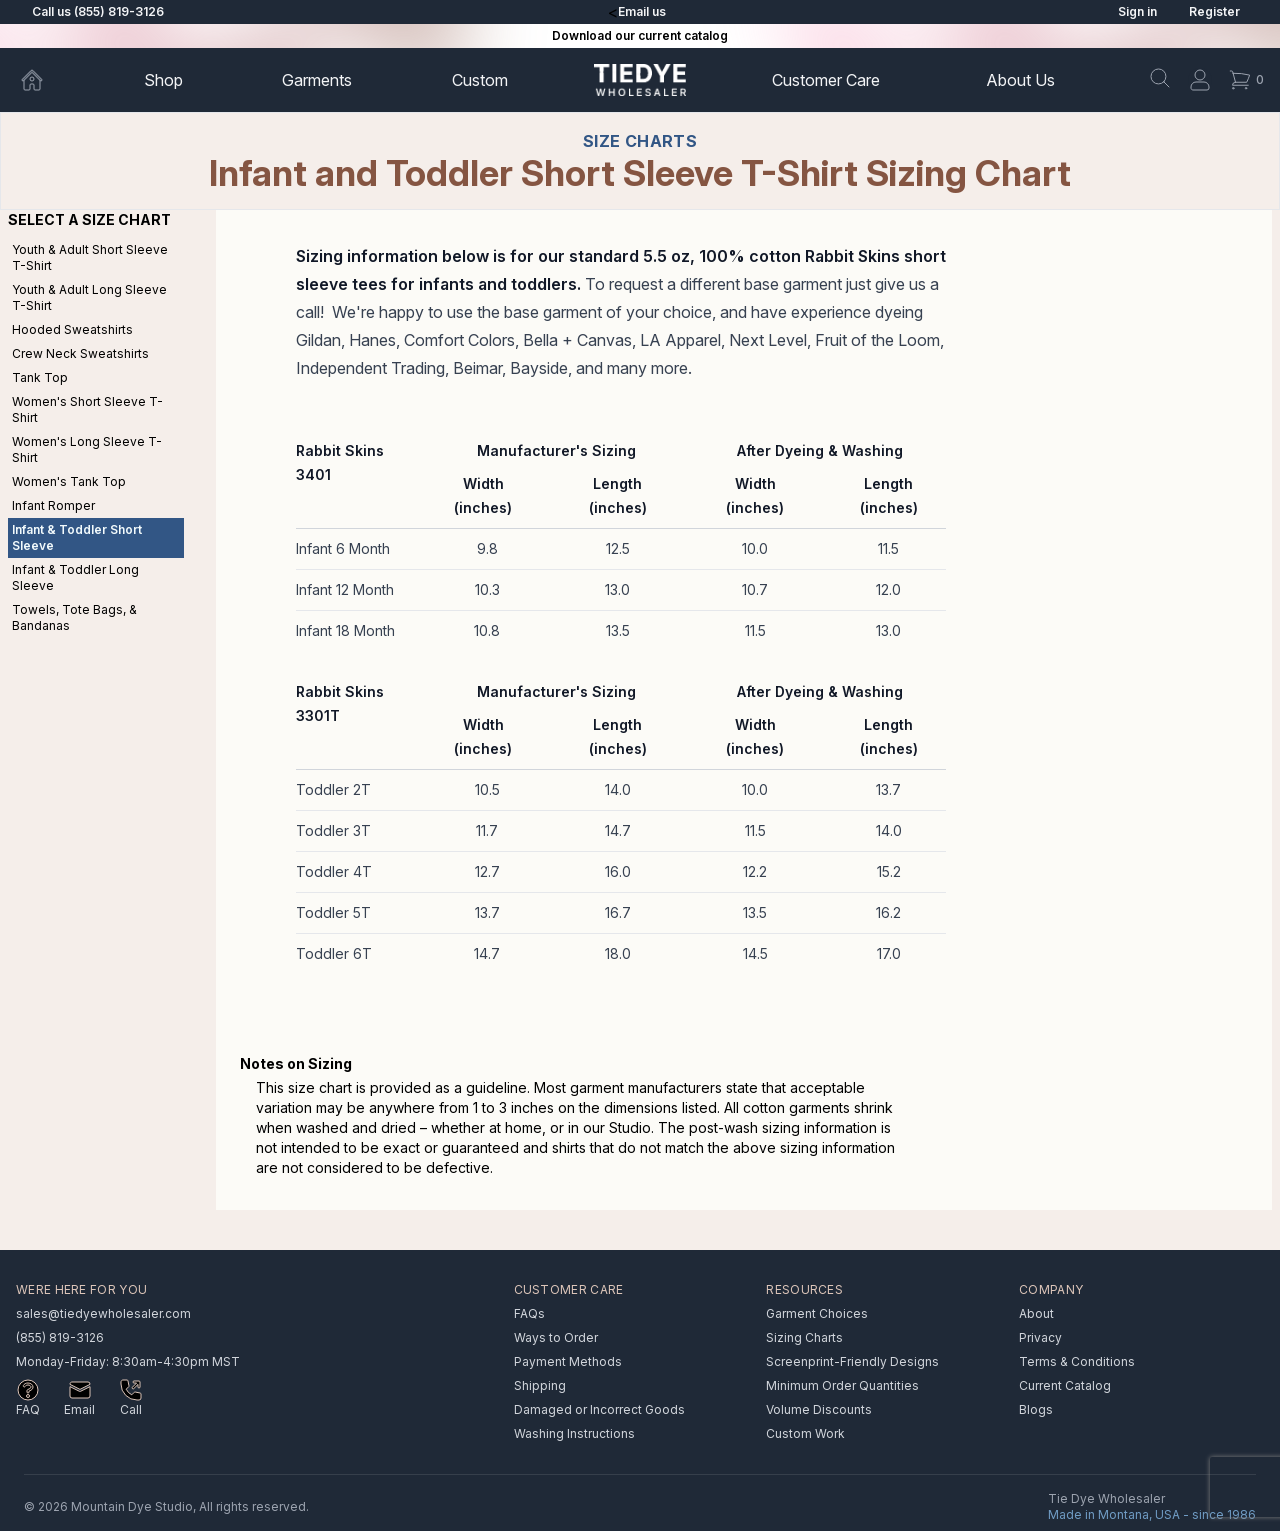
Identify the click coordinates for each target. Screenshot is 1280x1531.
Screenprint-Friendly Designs (852, 1361)
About (1020, 80)
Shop (163, 80)
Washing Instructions (574, 1433)
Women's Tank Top (69, 481)
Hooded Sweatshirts (72, 329)
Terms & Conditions (1077, 1361)
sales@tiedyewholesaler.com (103, 1313)
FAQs (529, 1313)
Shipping (540, 1385)
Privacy (1040, 1337)
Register (1214, 11)
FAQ (28, 1409)
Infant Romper (53, 505)
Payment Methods (568, 1361)
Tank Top (40, 377)
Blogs (1036, 1409)
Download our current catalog (640, 35)
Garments (317, 80)
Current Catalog (1065, 1385)
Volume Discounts (819, 1409)
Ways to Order (556, 1337)
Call (131, 1409)
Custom (480, 80)
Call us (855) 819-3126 (98, 11)
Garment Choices (817, 1313)
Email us (642, 11)
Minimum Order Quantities (842, 1385)
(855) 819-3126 (60, 1337)
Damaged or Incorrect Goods (599, 1409)
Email (79, 1409)
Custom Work (805, 1433)
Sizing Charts (804, 1337)
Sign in (1137, 11)
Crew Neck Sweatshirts (80, 353)
